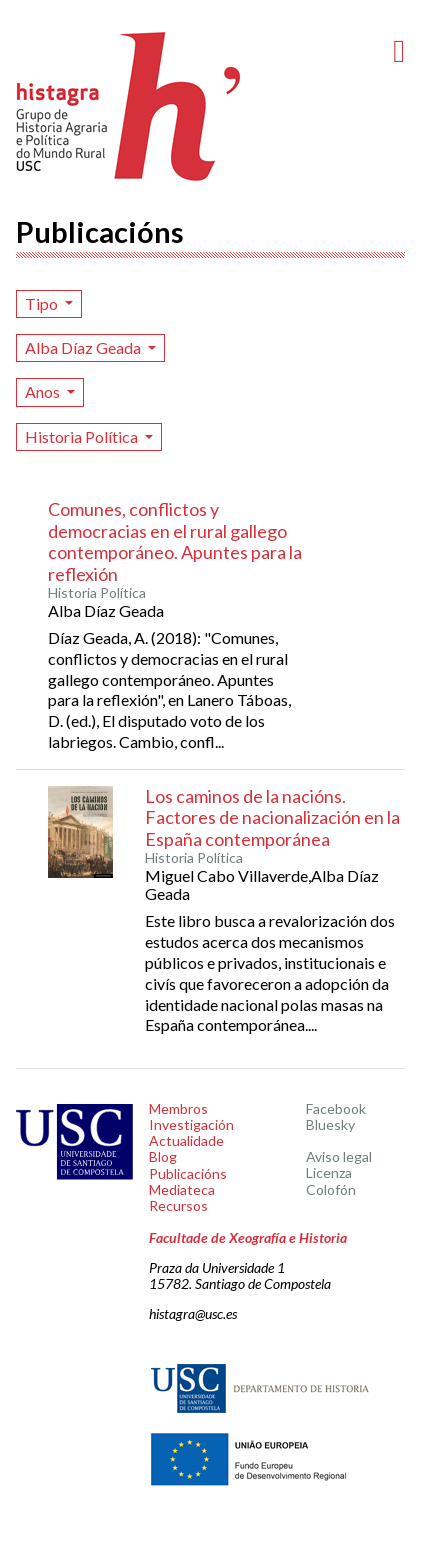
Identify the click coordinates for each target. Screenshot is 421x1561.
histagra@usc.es (193, 1313)
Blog (163, 1156)
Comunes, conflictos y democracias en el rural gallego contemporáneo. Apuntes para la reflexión (175, 541)
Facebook (336, 1108)
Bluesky (330, 1124)
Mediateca (182, 1189)
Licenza (329, 1172)
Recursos (178, 1205)
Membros (178, 1108)
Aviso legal (339, 1156)
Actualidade (186, 1140)
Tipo (43, 303)
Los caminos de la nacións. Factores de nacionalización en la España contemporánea (272, 817)
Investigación (191, 1124)
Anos (44, 391)
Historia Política (83, 436)
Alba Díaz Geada (84, 347)
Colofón (331, 1189)
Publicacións (188, 1173)
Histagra (129, 106)
